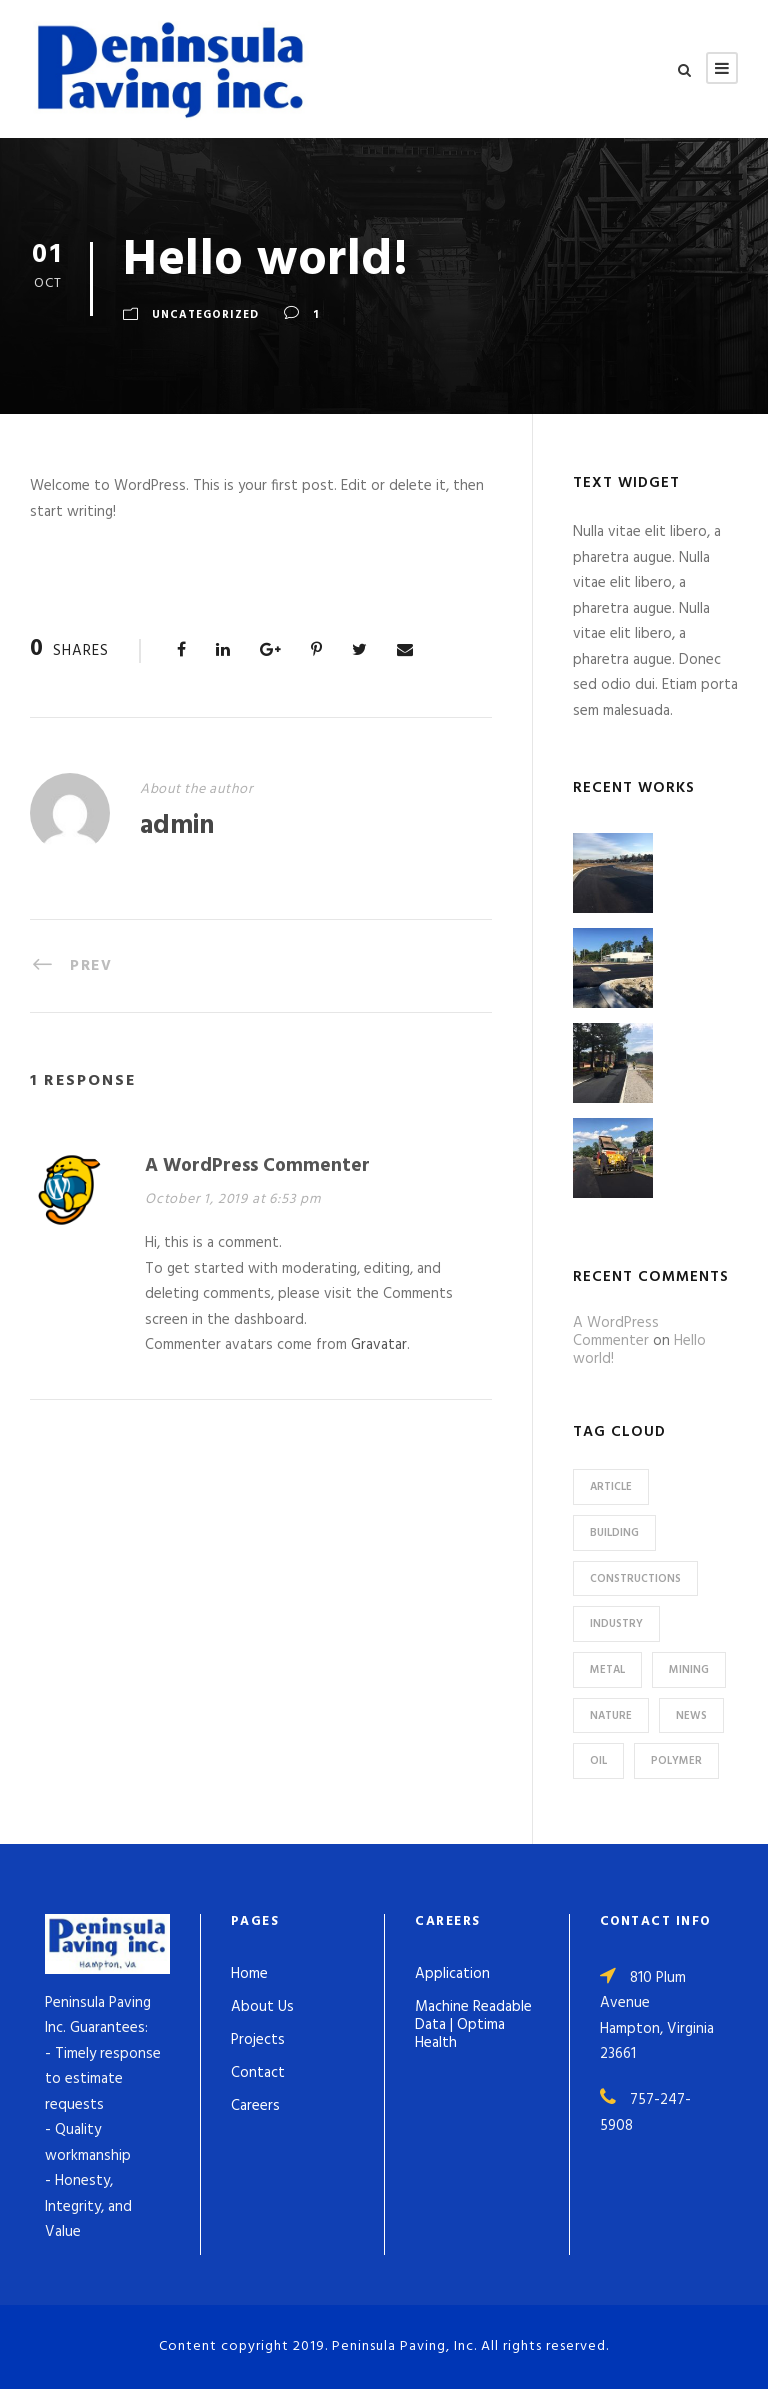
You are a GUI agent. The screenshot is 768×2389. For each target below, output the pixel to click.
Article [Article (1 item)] (611, 1487)
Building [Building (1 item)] (614, 1533)
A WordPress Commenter (257, 1166)
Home (249, 1974)
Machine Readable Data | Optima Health (473, 2025)
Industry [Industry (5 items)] (616, 1624)
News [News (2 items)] (691, 1716)
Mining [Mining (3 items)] (689, 1670)
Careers (255, 2106)
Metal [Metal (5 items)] (607, 1670)
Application (452, 1974)
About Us (262, 2007)
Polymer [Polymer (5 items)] (676, 1761)
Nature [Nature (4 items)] (611, 1716)
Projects (258, 2040)
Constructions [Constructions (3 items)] (635, 1579)
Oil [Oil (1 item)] (598, 1761)
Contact (258, 2073)
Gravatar (379, 1345)
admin (177, 826)
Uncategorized (205, 315)
